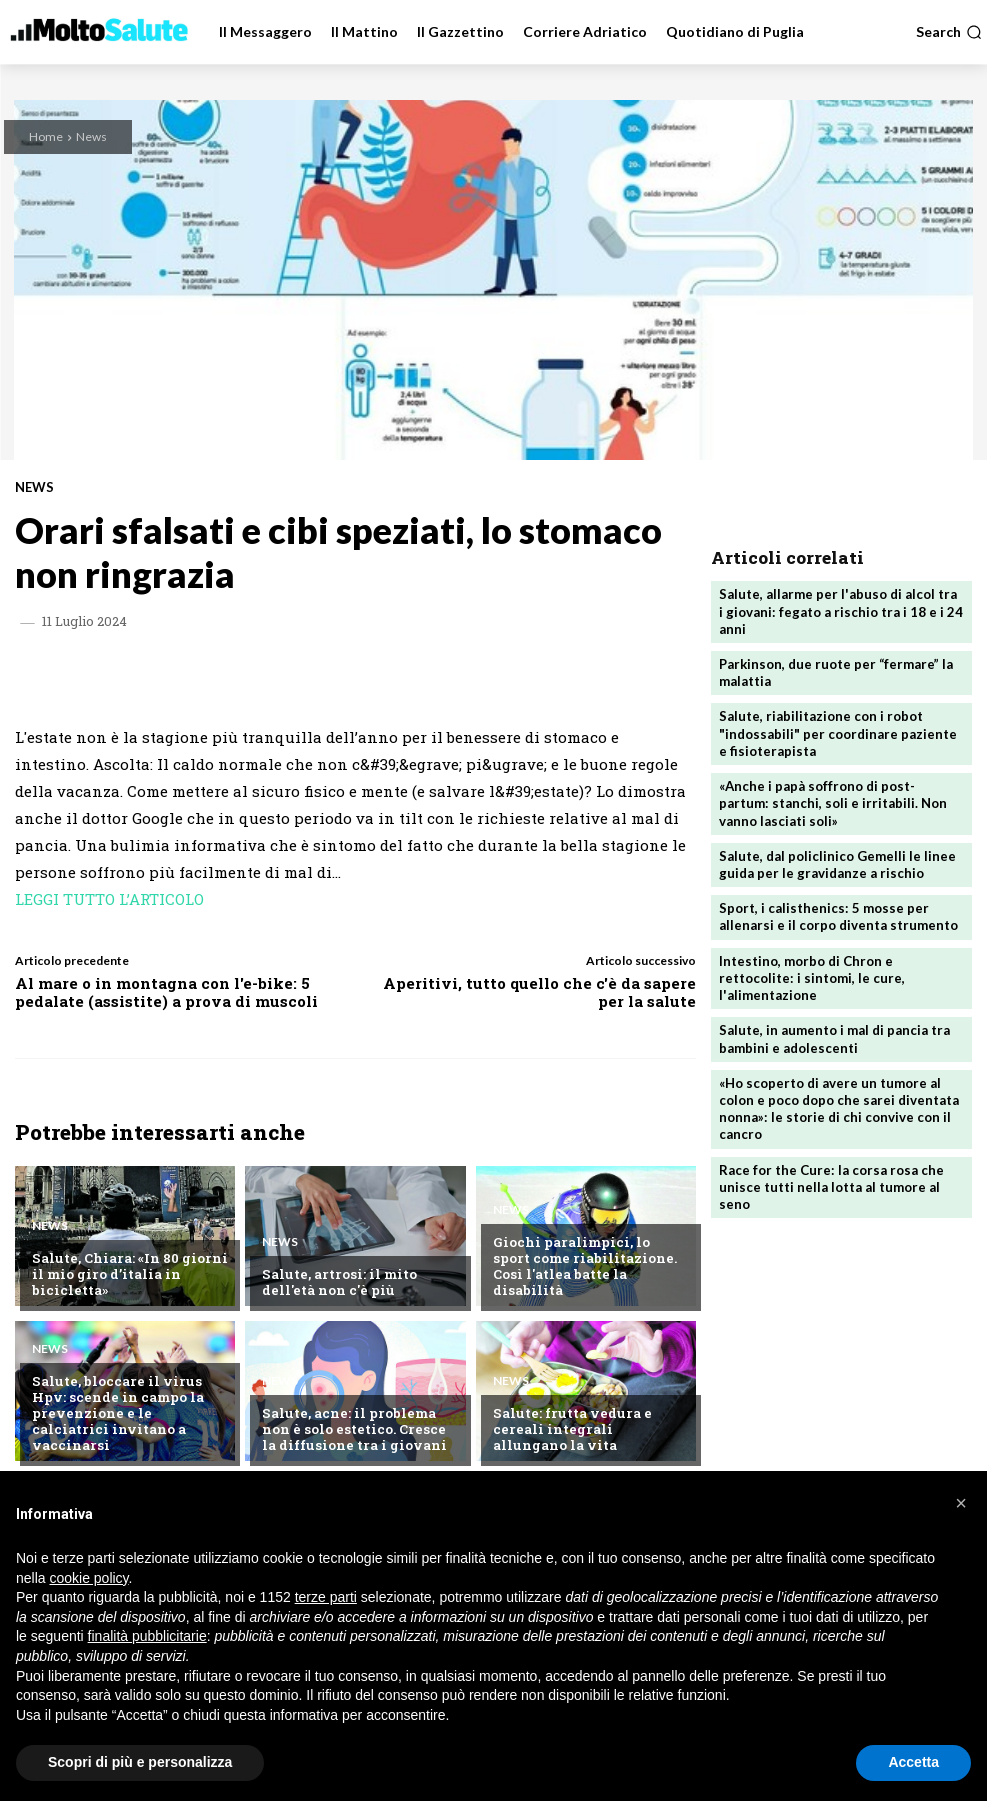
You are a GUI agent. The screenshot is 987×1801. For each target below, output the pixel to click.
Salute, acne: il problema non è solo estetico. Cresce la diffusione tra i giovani (352, 1429)
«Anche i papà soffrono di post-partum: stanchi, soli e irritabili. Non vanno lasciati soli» (832, 800)
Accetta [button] (913, 1762)
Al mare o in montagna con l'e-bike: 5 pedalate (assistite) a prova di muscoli (166, 992)
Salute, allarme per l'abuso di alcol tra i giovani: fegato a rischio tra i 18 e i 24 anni (840, 611)
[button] (949, 32)
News (91, 136)
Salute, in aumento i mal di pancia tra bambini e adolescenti (834, 1032)
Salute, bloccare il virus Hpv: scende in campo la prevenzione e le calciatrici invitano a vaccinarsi (129, 1421)
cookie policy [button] (88, 1578)
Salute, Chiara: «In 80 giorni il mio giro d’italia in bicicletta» (127, 1274)
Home (46, 136)
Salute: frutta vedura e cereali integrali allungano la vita (588, 1429)
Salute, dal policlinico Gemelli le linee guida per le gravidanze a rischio (837, 860)
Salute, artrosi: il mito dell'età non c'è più (338, 1283)
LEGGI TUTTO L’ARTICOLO (109, 899)
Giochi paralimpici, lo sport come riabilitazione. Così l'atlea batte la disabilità (591, 1274)
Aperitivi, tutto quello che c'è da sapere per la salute (539, 992)
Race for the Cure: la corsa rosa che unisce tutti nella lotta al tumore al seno (831, 1178)
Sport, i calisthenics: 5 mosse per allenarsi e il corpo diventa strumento (838, 912)
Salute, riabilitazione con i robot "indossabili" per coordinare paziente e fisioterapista (838, 731)
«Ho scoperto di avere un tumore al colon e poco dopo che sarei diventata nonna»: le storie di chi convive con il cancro (839, 1101)
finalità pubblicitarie (147, 1636)
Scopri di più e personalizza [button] (140, 1762)
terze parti (326, 1597)
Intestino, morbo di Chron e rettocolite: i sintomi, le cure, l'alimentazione (811, 972)
